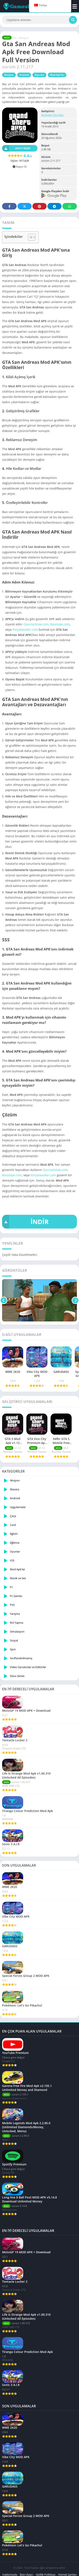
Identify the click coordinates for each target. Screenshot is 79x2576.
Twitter (25, 206)
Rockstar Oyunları (52, 115)
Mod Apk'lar (57, 75)
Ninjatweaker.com (25, 629)
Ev (14, 38)
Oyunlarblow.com (36, 624)
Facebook (9, 206)
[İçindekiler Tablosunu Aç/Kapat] (29, 237)
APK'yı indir (16, 148)
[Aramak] (39, 20)
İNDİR (25, 1222)
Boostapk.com (60, 624)
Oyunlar (39, 75)
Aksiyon (24, 38)
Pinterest (39, 206)
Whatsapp (70, 206)
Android (24, 75)
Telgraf (54, 206)
